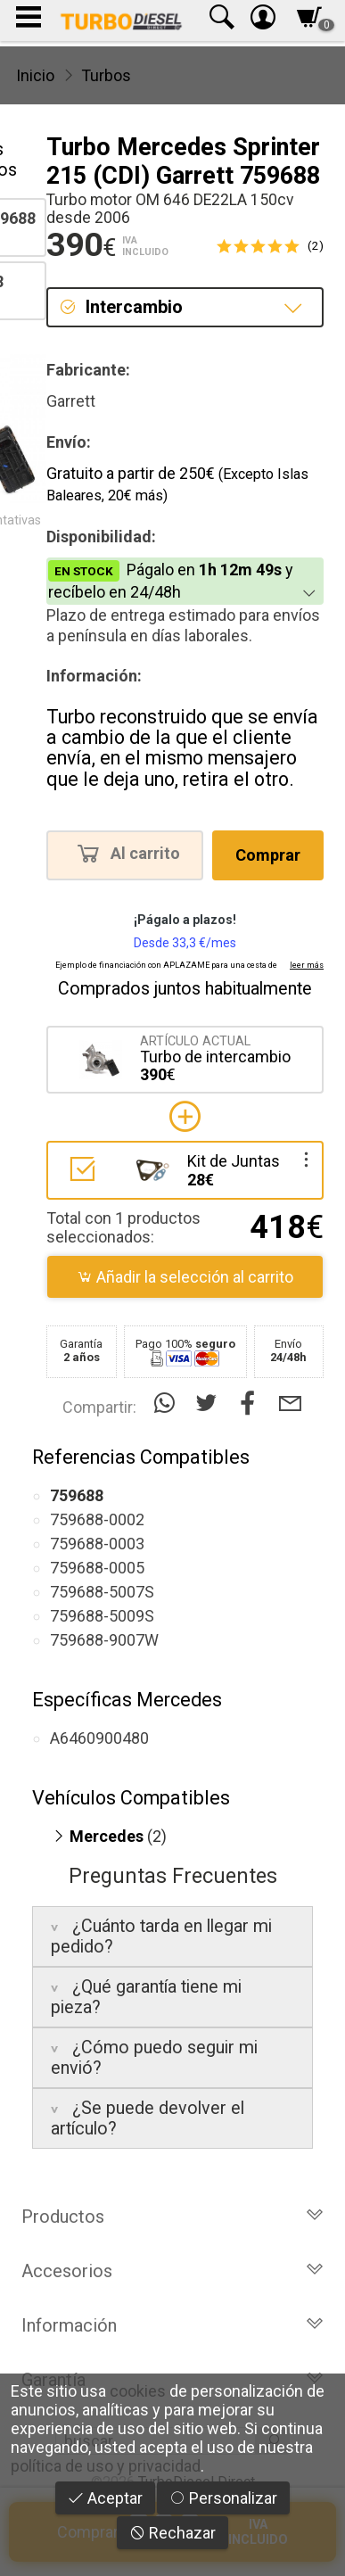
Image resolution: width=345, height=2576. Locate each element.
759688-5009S (102, 1615)
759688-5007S (102, 1591)
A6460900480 (99, 1738)
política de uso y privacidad (106, 2465)
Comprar (267, 855)
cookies (138, 2391)
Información (172, 2325)
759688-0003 (97, 1543)
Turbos (106, 75)
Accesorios (172, 2271)
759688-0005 (97, 1567)
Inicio (35, 75)
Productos (172, 2216)
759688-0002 (97, 1519)
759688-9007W (104, 1640)
